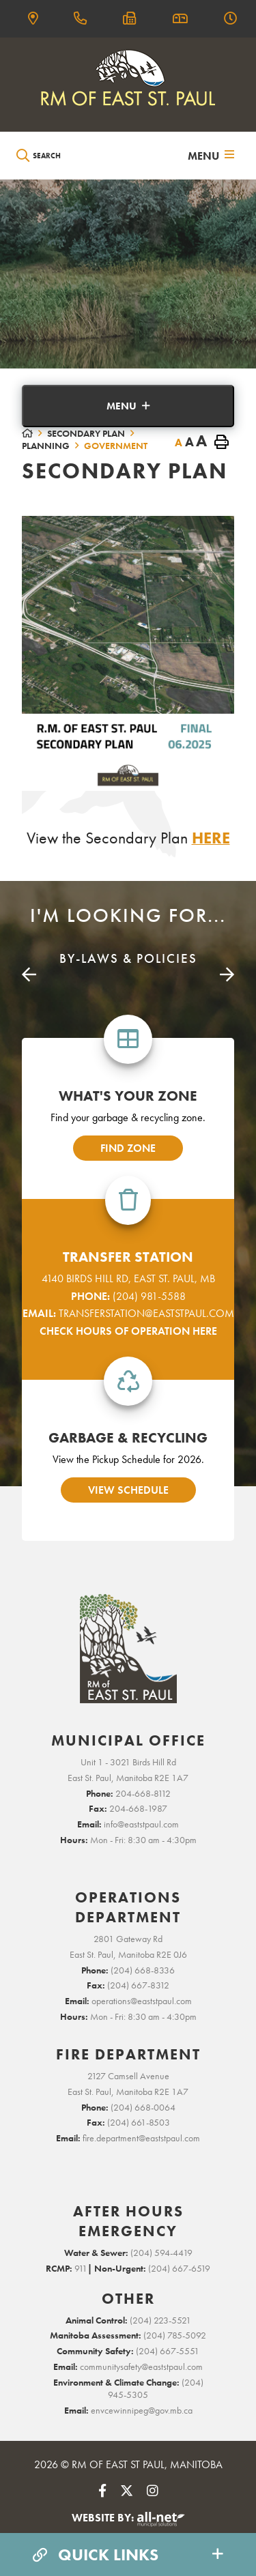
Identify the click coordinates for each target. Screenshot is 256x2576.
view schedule (128, 1490)
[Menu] (211, 156)
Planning (46, 445)
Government (115, 445)
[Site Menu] (128, 406)
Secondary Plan (86, 433)
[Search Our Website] (79, 155)
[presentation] (29, 975)
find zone (128, 1148)
